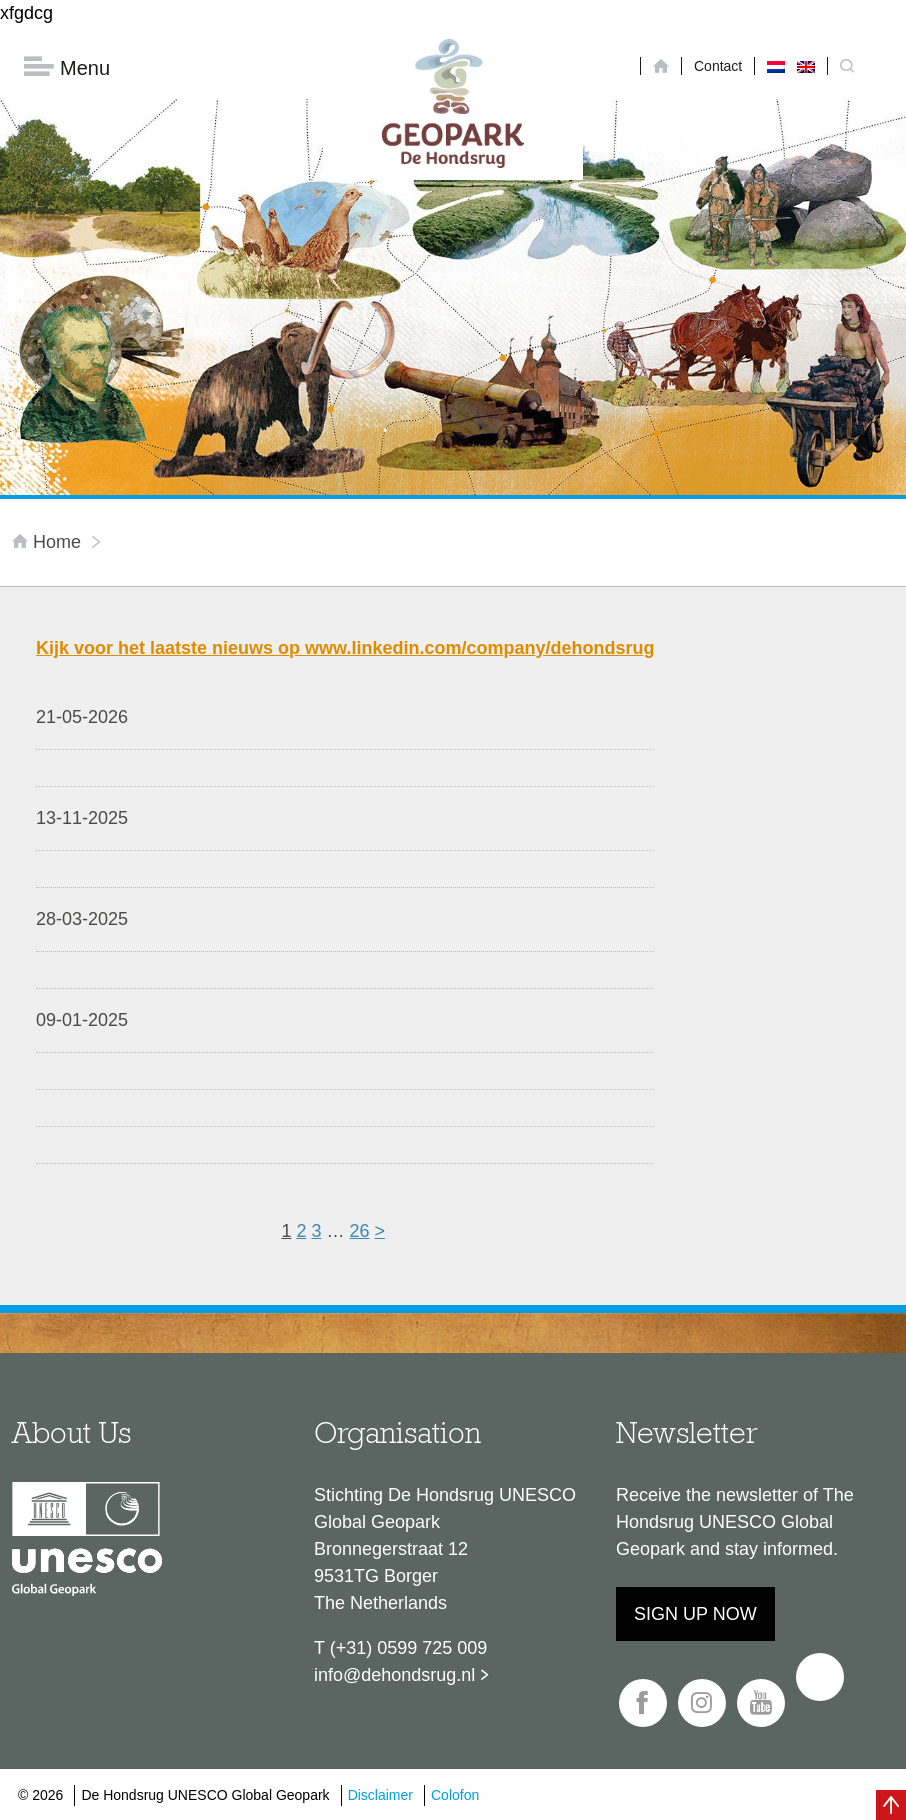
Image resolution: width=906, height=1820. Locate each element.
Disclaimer (380, 1795)
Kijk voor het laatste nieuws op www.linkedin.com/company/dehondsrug (345, 648)
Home (49, 542)
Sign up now (695, 1614)
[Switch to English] (806, 66)
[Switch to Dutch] (776, 66)
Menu (67, 67)
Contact (718, 66)
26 (359, 1231)
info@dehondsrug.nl (394, 1675)
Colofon (455, 1795)
